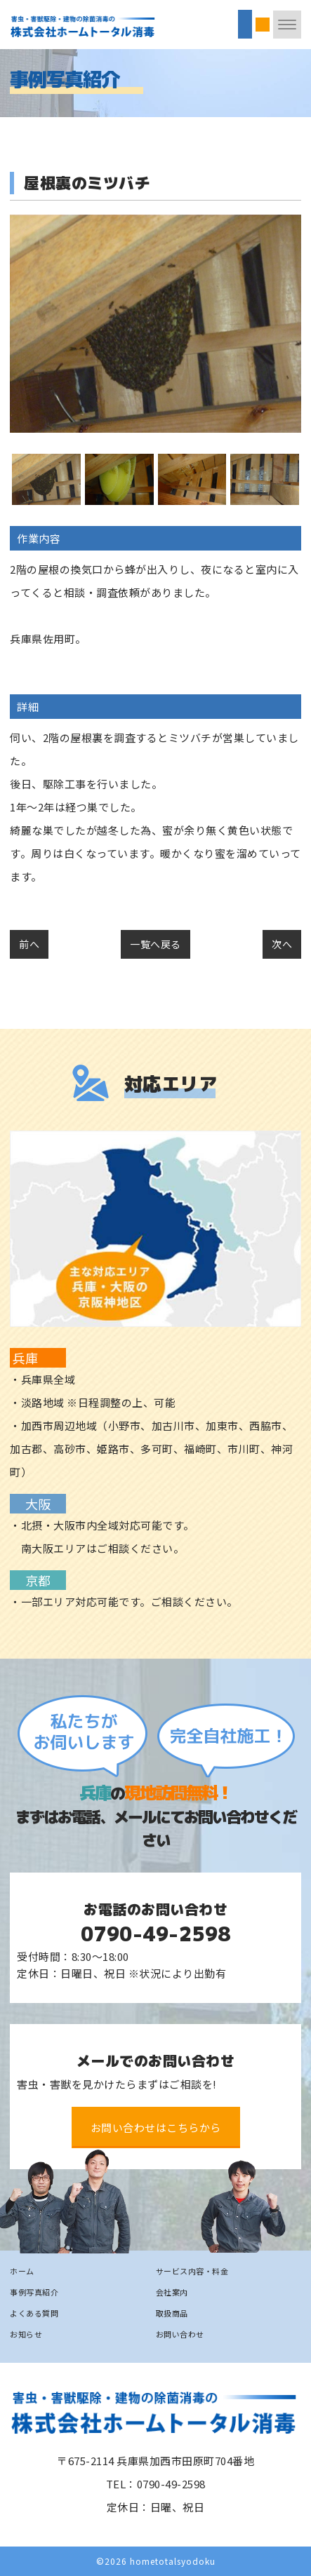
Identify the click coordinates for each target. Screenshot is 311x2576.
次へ (282, 944)
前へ (29, 944)
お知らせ (26, 2334)
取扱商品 (172, 2313)
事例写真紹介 (34, 2292)
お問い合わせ (180, 2334)
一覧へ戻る (155, 944)
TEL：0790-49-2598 (156, 2483)
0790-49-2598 (156, 1934)
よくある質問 (34, 2313)
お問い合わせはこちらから (156, 2127)
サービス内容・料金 (192, 2271)
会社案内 (172, 2292)
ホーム (22, 2271)
